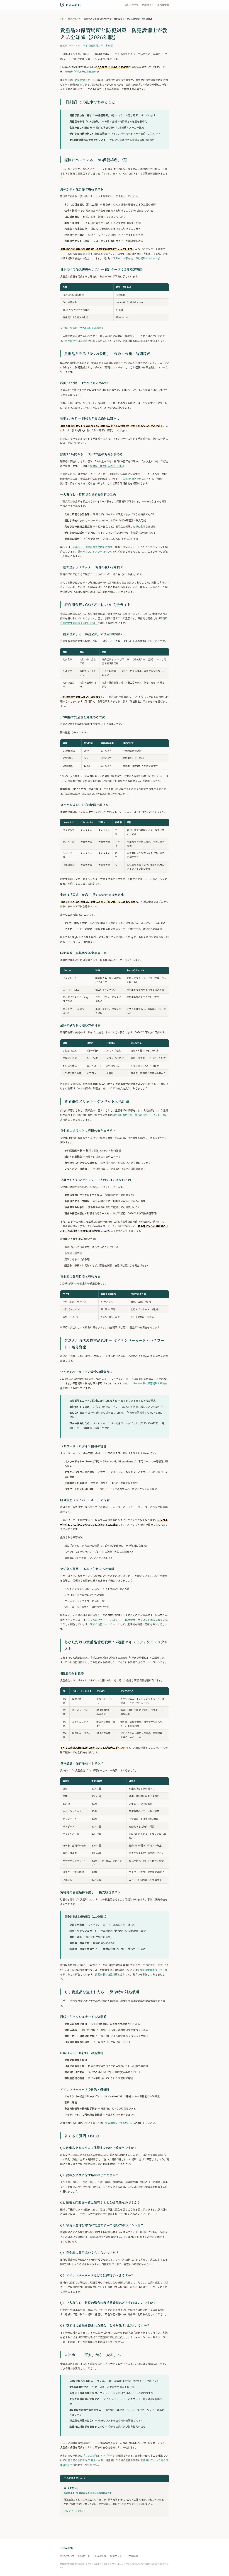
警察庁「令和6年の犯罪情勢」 (81, 71)
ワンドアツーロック (98, 551)
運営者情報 (163, 4)
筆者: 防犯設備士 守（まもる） (99, 45)
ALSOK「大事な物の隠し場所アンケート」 (136, 258)
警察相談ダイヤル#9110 (118, 2123)
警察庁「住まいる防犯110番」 (106, 466)
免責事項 (133, 2556)
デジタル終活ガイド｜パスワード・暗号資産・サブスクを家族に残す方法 (126, 1620)
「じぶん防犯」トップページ (99, 2455)
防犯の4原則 (130, 478)
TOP (62, 18)
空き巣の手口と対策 (76, 340)
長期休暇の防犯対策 (106, 1974)
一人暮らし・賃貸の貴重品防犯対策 (90, 547)
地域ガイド (148, 4)
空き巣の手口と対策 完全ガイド (85, 2460)
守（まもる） (72, 2488)
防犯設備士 (81, 80)
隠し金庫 (140, 526)
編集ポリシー (117, 2556)
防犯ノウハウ (131, 4)
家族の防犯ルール (100, 1624)
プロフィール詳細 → (74, 2510)
